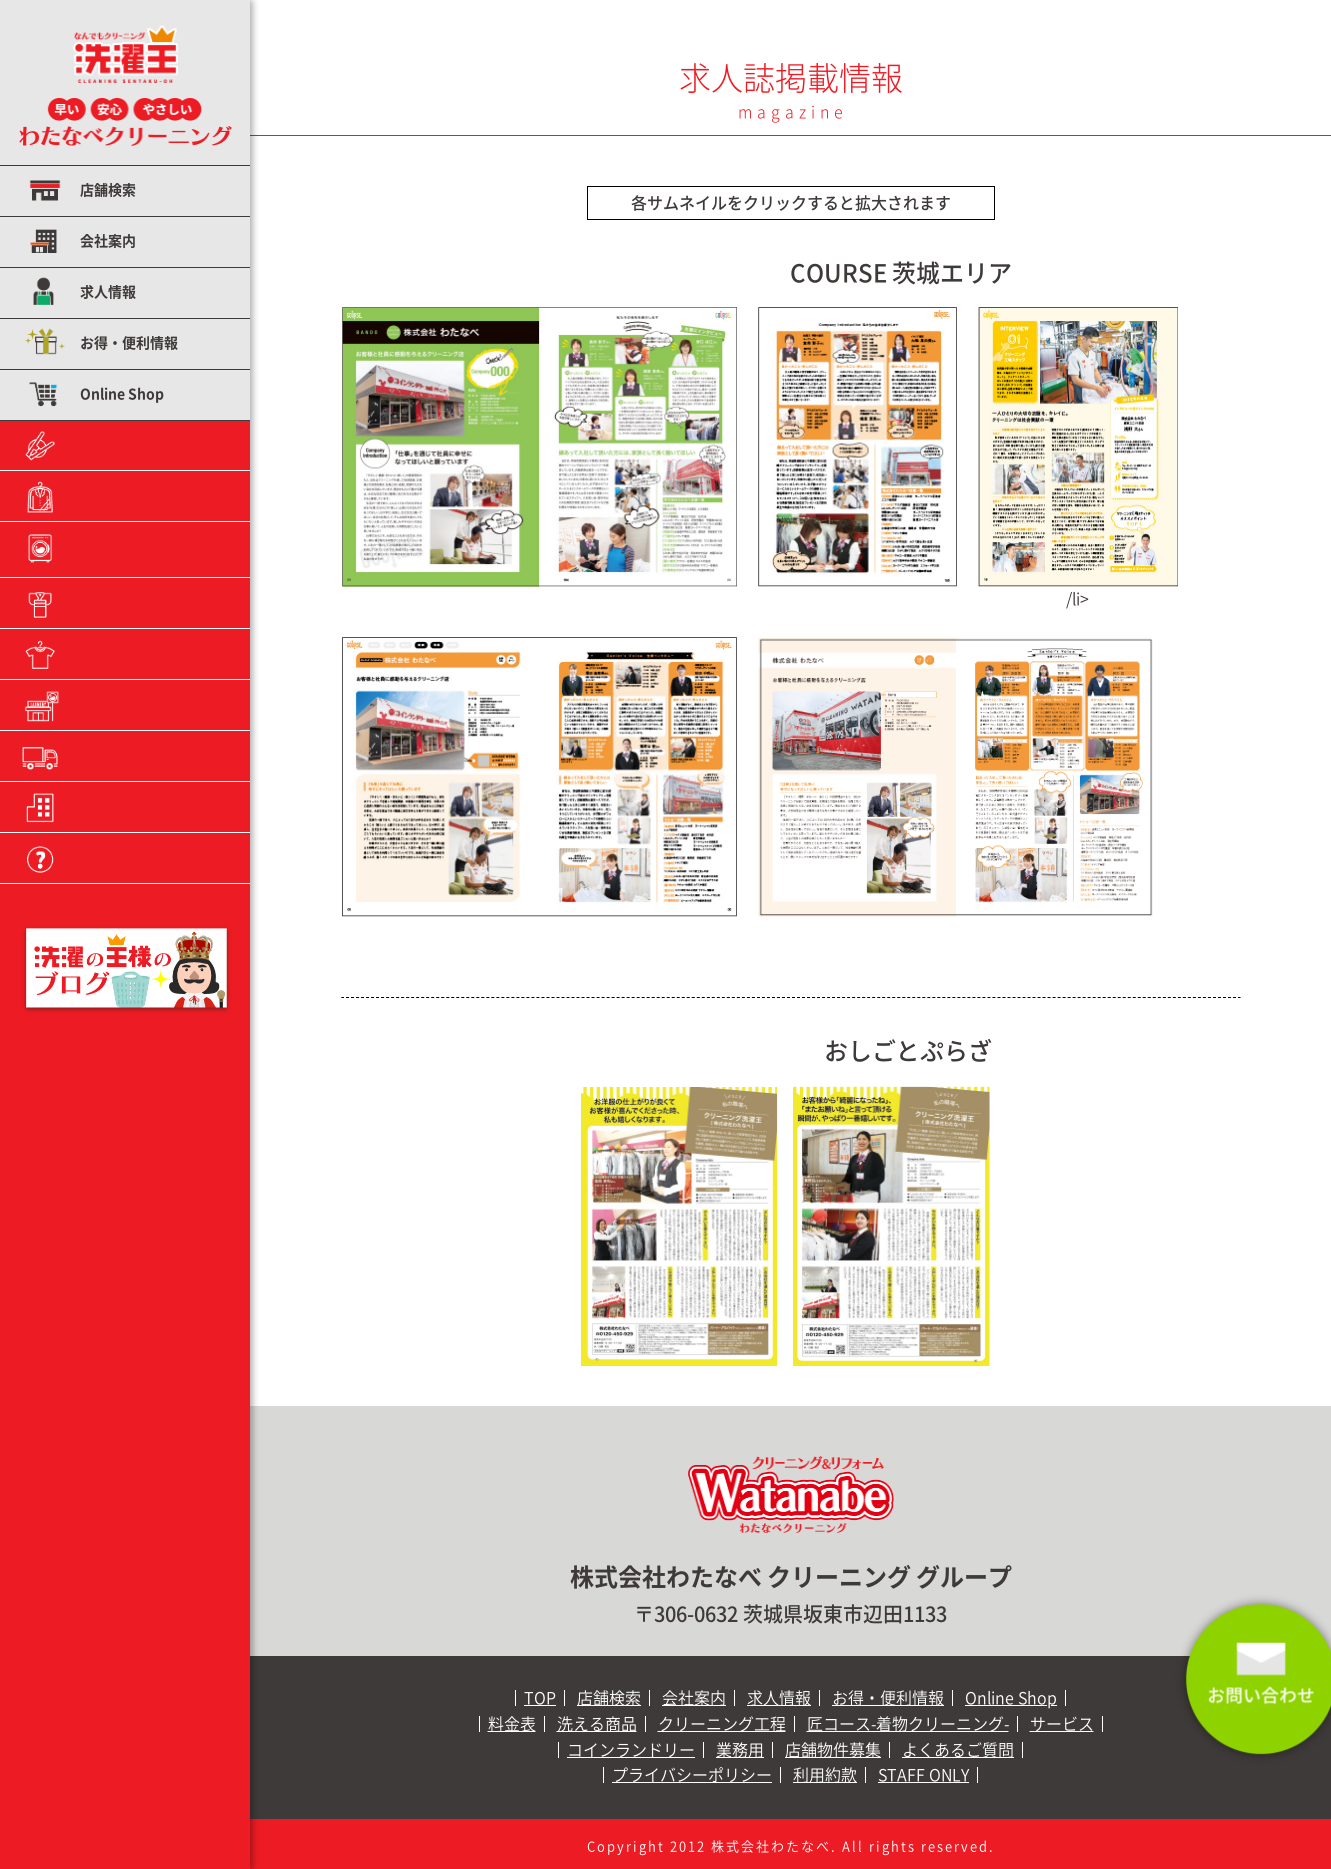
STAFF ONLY (923, 1775)
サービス (108, 654)
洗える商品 (115, 496)
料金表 (101, 445)
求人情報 (108, 292)
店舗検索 (108, 190)
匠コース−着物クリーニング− (144, 604)
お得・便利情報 (129, 343)
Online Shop (122, 394)
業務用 (101, 756)
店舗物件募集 (122, 807)
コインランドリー (136, 705)
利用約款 (825, 1775)
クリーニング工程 (136, 547)
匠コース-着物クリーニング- (908, 1724)
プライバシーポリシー (692, 1775)
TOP (540, 1698)
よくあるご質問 (129, 858)
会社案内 (108, 241)
